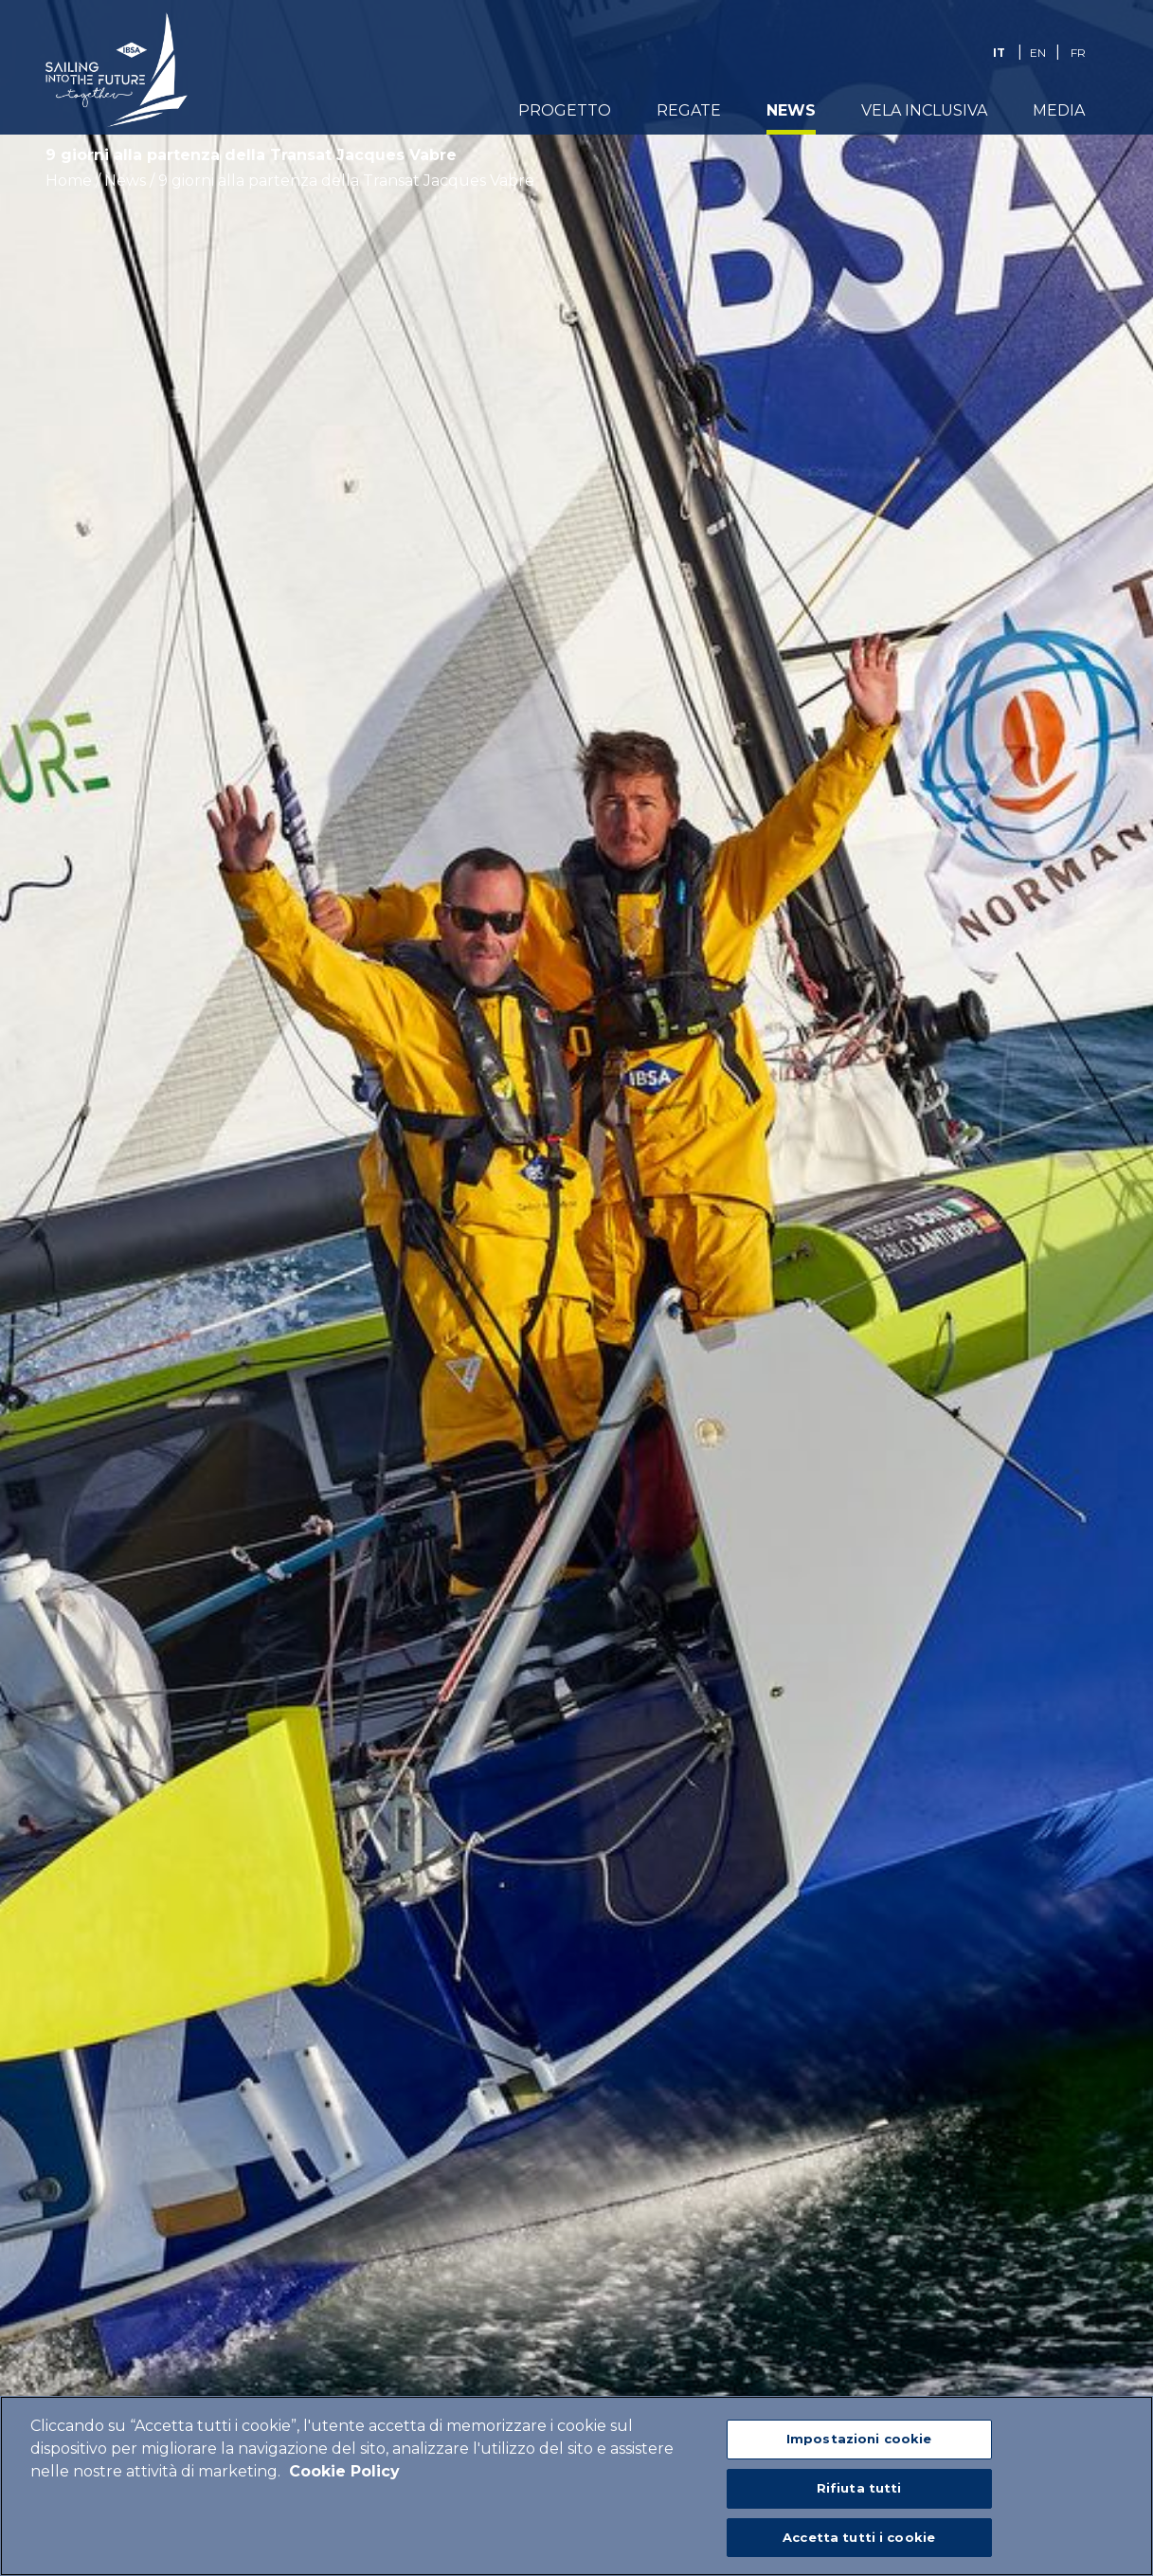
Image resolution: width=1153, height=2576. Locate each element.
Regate (689, 110)
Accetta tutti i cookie (859, 2544)
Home (68, 181)
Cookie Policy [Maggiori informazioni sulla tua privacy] (344, 2479)
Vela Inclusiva (924, 110)
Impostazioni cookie (858, 2446)
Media (1059, 110)
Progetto (564, 110)
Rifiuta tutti (859, 2495)
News (791, 110)
